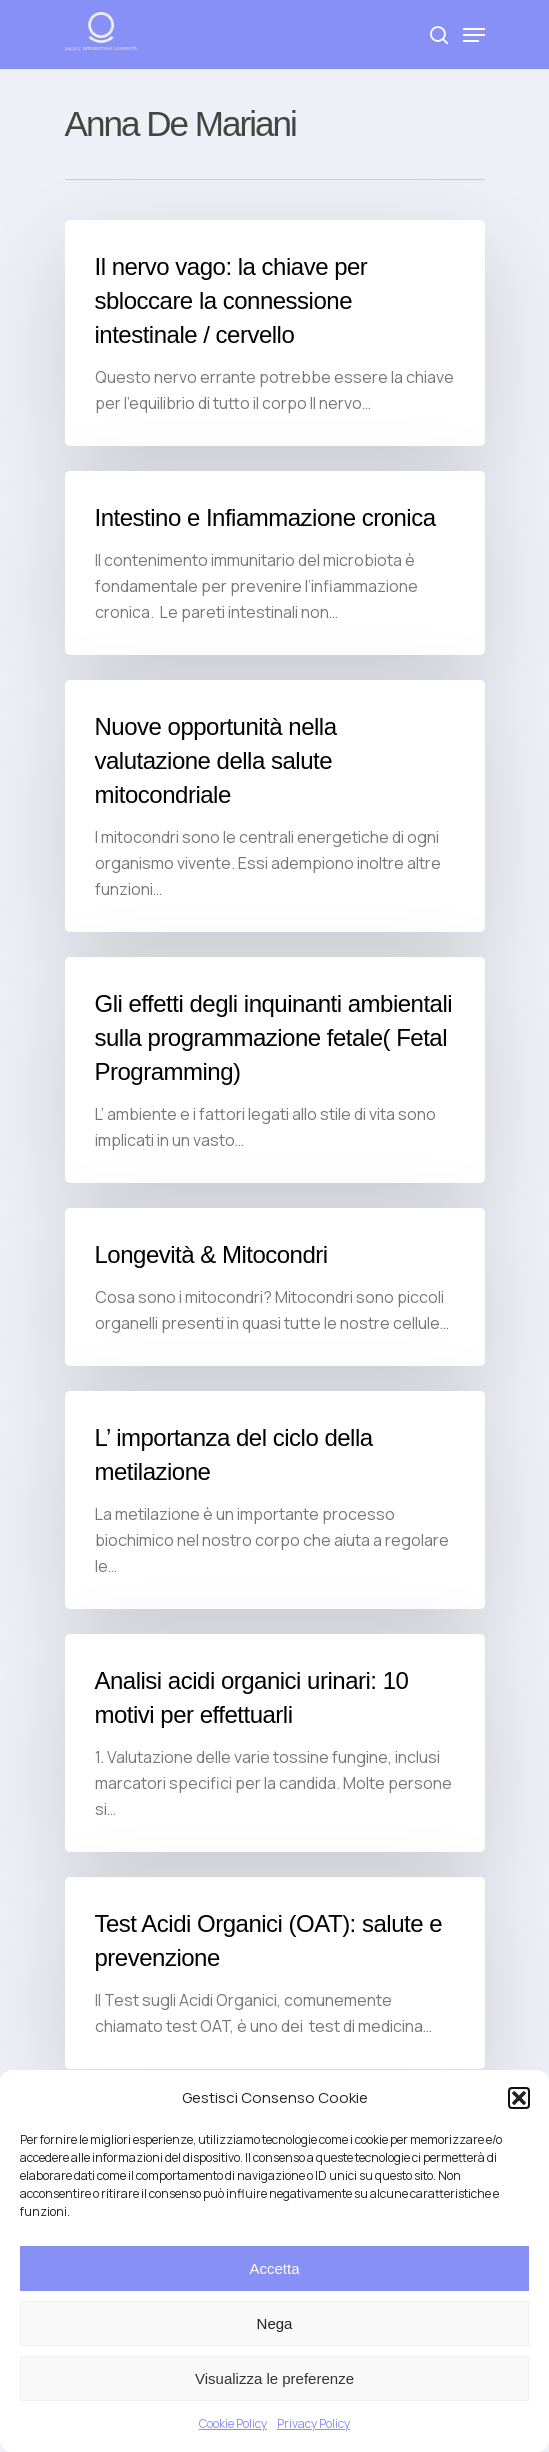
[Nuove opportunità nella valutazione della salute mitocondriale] (275, 806)
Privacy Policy (313, 2423)
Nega (275, 2323)
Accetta (274, 2268)
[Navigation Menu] (474, 35)
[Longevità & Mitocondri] (275, 1287)
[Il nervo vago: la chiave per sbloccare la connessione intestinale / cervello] (275, 333)
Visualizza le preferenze (274, 2378)
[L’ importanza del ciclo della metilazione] (275, 1500)
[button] (519, 2098)
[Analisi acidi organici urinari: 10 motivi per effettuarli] (275, 1743)
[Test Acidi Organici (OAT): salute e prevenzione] (275, 1973)
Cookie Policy (233, 2423)
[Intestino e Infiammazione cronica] (275, 563)
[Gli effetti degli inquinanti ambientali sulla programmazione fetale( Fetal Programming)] (275, 1070)
